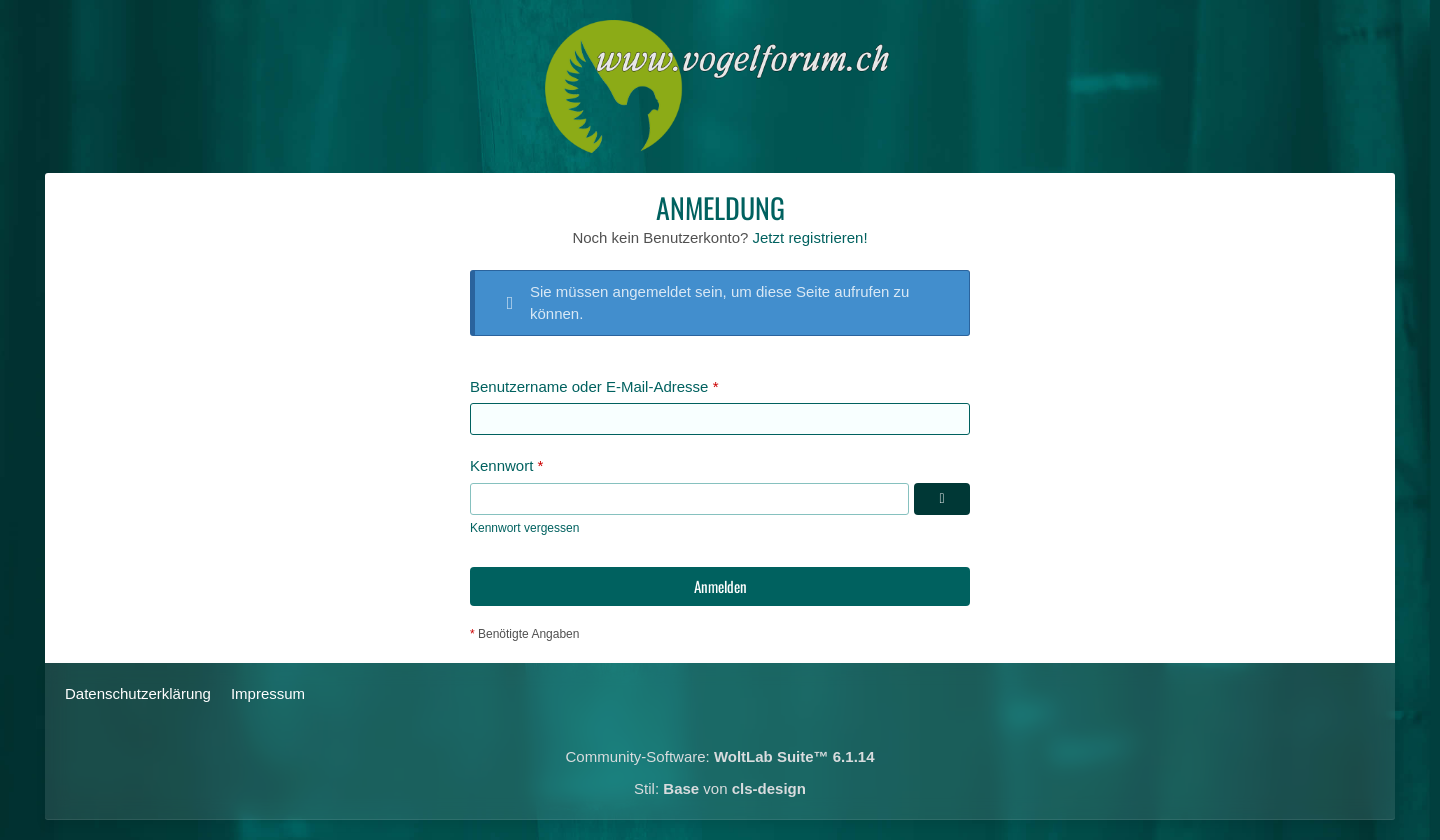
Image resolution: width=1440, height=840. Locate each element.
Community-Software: (720, 756)
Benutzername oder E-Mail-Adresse (589, 386)
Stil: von (720, 788)
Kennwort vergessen (524, 528)
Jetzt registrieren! (810, 237)
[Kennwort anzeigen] (942, 499)
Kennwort (501, 465)
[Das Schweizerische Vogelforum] (720, 86)
